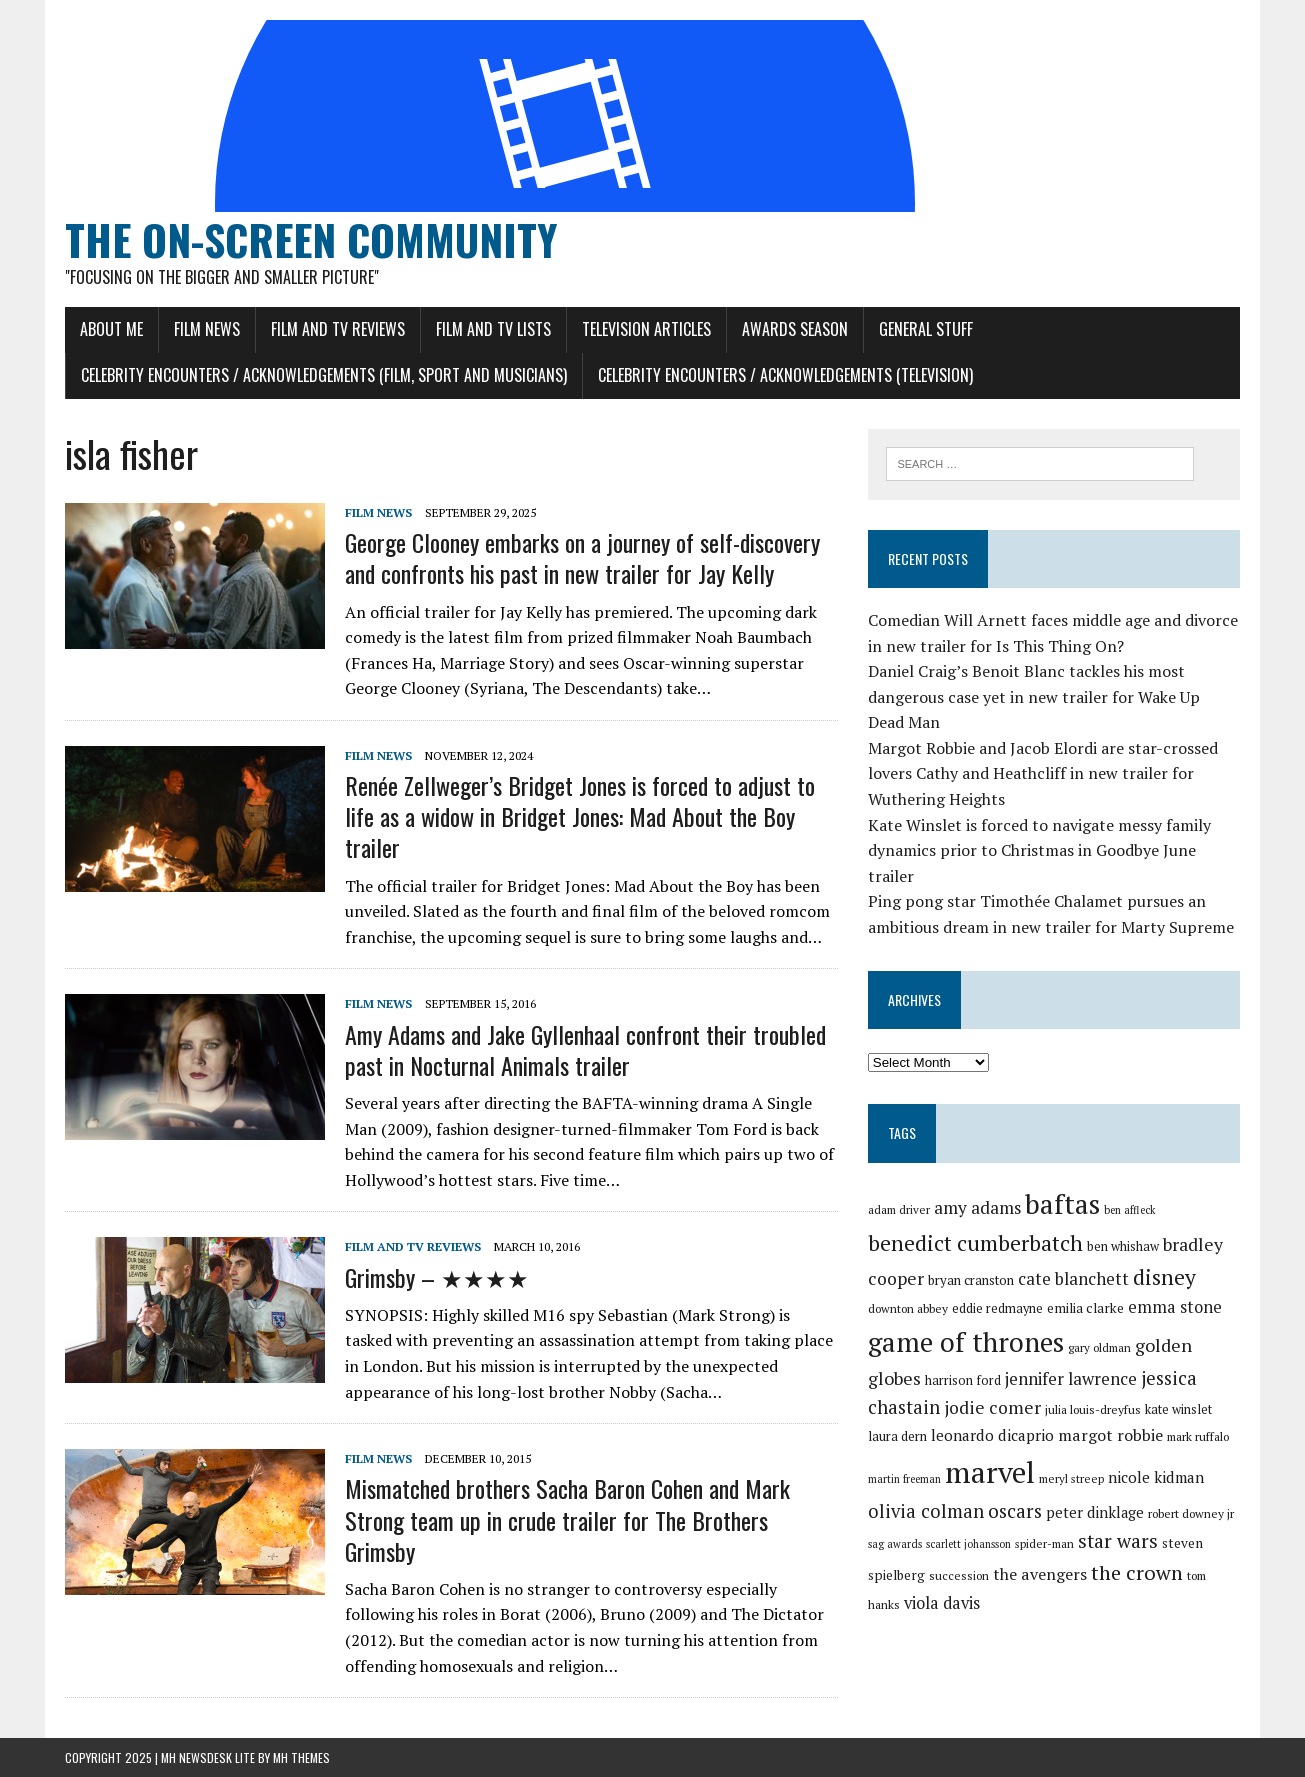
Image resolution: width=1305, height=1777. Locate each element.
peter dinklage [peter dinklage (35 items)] (1095, 1512)
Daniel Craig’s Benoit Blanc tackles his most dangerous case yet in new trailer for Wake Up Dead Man (1034, 696)
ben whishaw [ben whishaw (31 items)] (1123, 1246)
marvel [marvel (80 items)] (990, 1472)
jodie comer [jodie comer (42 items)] (992, 1407)
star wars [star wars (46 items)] (1118, 1541)
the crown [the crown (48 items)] (1137, 1572)
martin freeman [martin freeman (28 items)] (904, 1479)
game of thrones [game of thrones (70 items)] (966, 1342)
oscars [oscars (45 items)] (1015, 1510)
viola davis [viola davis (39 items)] (942, 1603)
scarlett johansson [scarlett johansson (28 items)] (968, 1544)
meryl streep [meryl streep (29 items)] (1071, 1478)
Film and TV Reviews (338, 329)
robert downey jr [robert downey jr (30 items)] (1191, 1513)
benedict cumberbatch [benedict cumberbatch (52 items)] (975, 1243)
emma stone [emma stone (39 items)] (1175, 1307)
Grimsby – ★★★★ (437, 1277)
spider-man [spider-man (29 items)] (1044, 1543)
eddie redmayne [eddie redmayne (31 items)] (997, 1308)
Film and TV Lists (493, 329)
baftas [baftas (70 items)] (1062, 1204)
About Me (111, 329)
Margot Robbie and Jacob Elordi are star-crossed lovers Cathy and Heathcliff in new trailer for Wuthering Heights (1043, 773)
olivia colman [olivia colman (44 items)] (926, 1511)
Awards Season (795, 329)
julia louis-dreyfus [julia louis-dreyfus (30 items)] (1093, 1409)
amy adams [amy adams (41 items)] (977, 1207)
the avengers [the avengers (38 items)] (1040, 1574)
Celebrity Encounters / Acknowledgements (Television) (785, 375)
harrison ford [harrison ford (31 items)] (963, 1380)
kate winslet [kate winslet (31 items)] (1178, 1409)
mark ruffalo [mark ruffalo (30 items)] (1198, 1436)
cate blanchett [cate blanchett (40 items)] (1073, 1278)
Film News (207, 329)
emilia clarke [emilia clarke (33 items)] (1085, 1308)
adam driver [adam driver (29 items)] (899, 1209)
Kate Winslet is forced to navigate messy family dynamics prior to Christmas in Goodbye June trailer (1039, 850)
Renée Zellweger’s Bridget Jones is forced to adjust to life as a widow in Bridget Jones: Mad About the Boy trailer (580, 816)
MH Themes (301, 1757)
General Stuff (926, 329)
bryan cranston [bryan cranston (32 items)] (971, 1280)
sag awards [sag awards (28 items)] (895, 1544)
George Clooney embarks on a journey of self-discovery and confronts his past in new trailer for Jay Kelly (582, 557)
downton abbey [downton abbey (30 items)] (908, 1308)
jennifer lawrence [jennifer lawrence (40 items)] (1071, 1378)
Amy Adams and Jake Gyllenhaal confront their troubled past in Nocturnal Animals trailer (585, 1049)
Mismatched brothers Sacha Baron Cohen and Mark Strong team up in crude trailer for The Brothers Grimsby (567, 1519)
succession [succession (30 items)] (959, 1575)
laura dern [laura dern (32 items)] (897, 1436)
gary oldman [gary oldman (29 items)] (1099, 1347)
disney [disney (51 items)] (1164, 1277)
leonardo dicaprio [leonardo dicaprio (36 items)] (992, 1435)
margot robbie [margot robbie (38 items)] (1110, 1435)
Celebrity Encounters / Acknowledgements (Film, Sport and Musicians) (324, 375)
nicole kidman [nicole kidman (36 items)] (1156, 1477)
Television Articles (646, 329)
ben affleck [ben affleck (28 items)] (1130, 1210)
